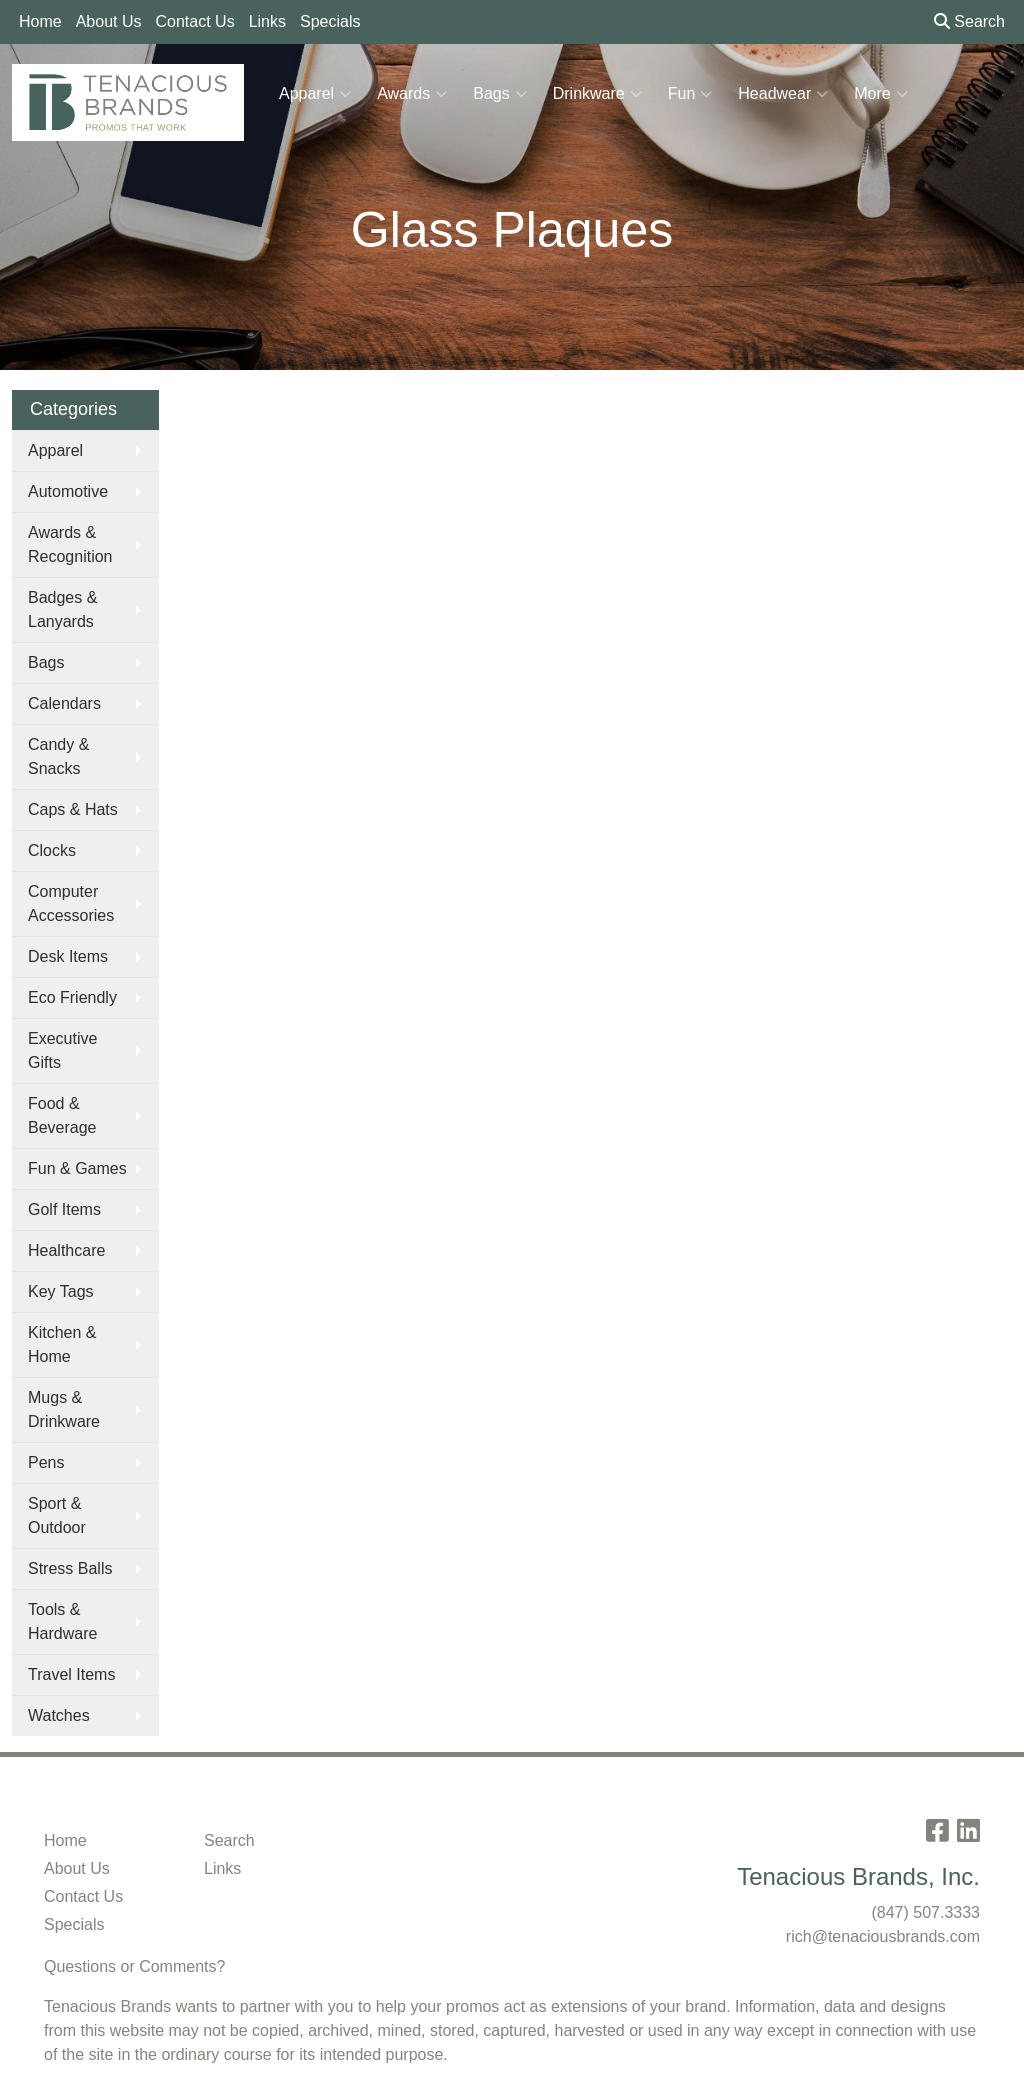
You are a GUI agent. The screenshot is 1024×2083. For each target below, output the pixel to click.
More (880, 94)
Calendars (64, 703)
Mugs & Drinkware (64, 1409)
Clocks (52, 850)
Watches (59, 1715)
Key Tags (61, 1291)
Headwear (783, 94)
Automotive (68, 491)
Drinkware (597, 94)
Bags (499, 94)
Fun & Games (77, 1168)
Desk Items (68, 956)
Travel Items (71, 1674)
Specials (330, 21)
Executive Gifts (62, 1050)
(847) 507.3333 (925, 1912)
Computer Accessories (71, 903)
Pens (46, 1462)
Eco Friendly (72, 997)
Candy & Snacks (58, 756)
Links (267, 21)
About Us (109, 21)
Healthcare (66, 1250)
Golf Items (64, 1209)
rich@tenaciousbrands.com (883, 1936)
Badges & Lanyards (62, 609)
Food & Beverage (62, 1115)
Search (969, 21)
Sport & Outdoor (57, 1515)
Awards (412, 94)
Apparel (315, 94)
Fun (690, 94)
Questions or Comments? (134, 1966)
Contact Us (195, 21)
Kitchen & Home (62, 1344)
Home (40, 21)
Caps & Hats (73, 809)
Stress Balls (70, 1568)
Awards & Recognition (70, 544)
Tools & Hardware (62, 1621)
